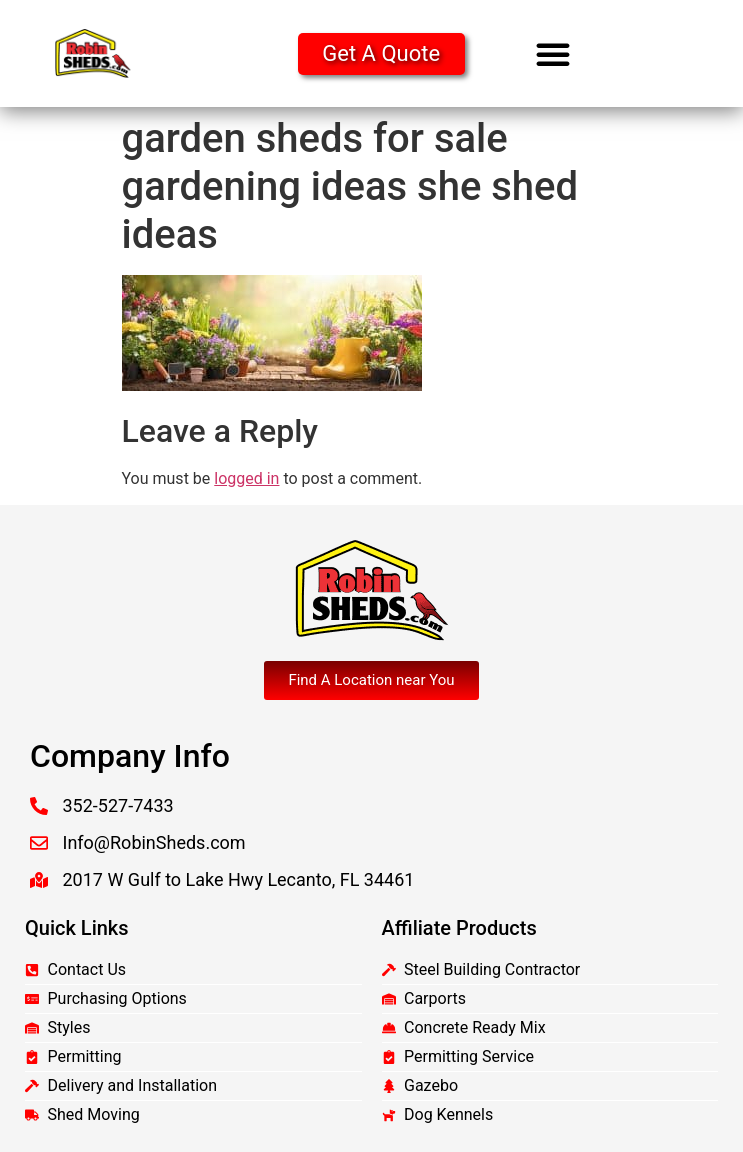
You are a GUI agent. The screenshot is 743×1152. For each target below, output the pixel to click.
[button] (553, 54)
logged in (246, 478)
